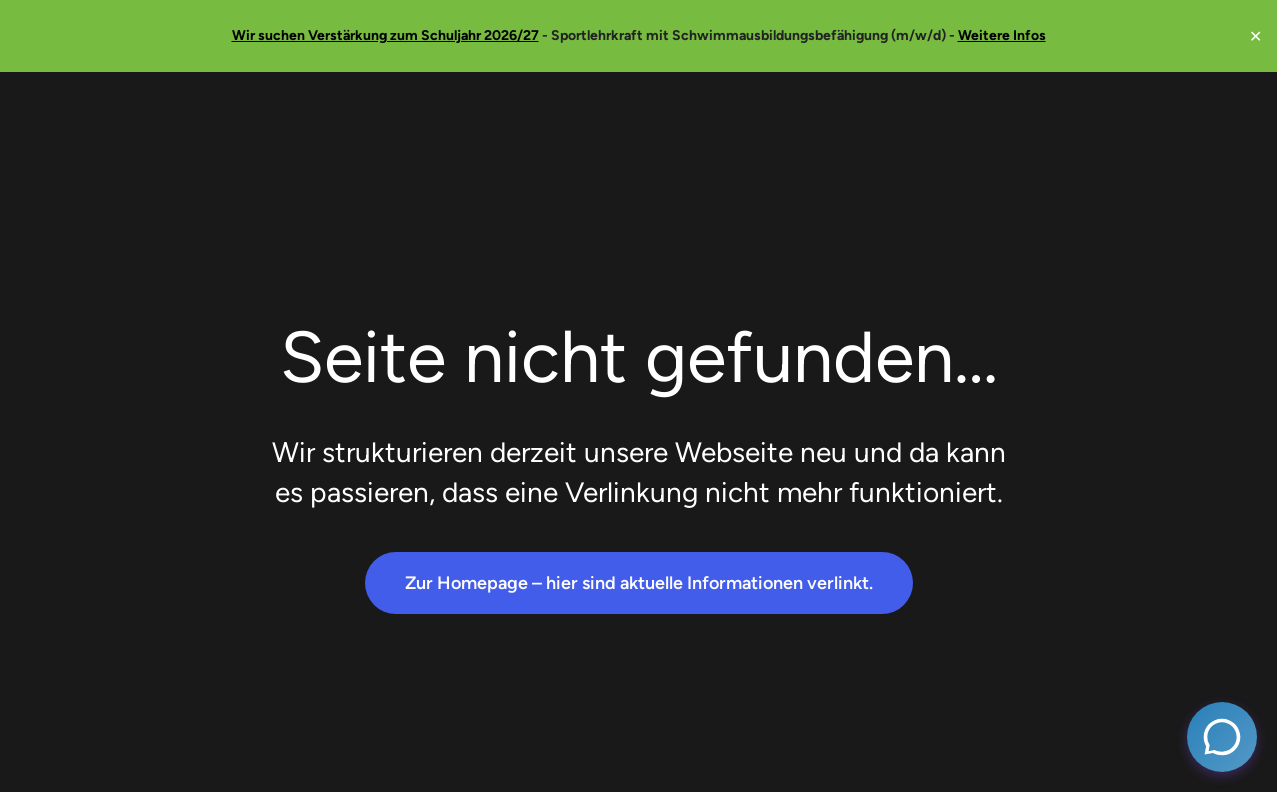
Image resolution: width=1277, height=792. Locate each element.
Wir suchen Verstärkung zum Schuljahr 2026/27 (385, 35)
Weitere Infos (1002, 35)
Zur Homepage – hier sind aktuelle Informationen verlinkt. (639, 583)
